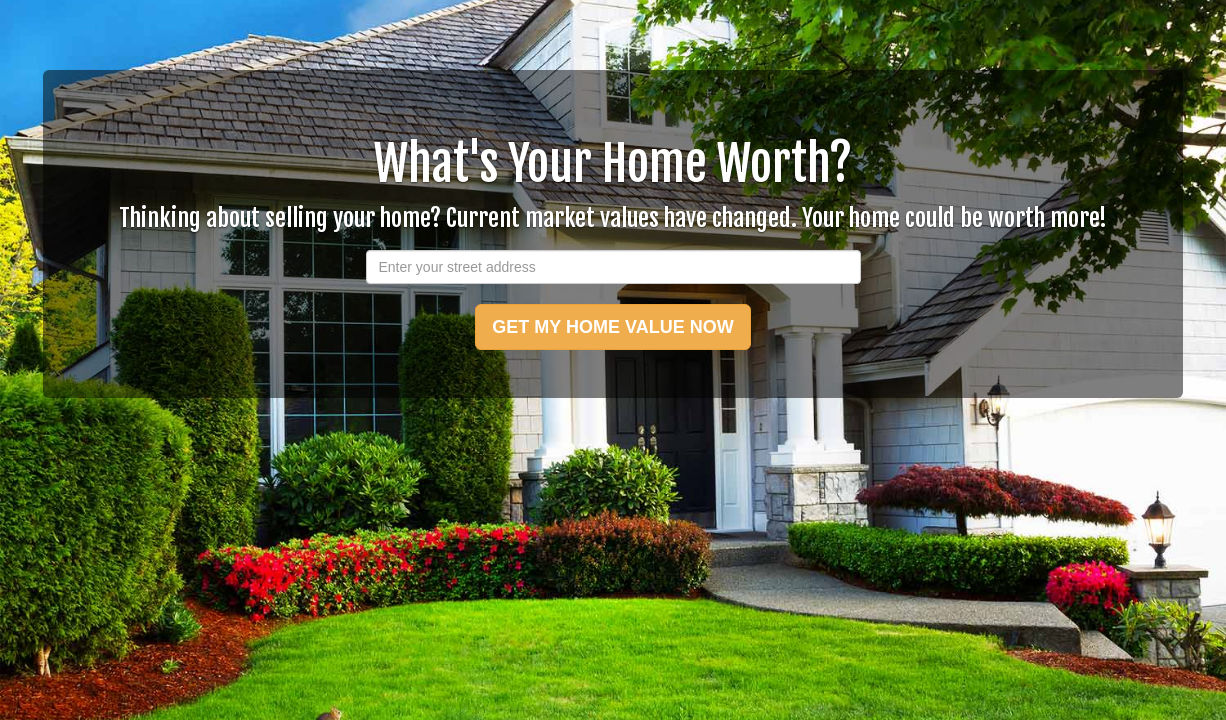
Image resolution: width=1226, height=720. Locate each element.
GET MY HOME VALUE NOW (612, 327)
